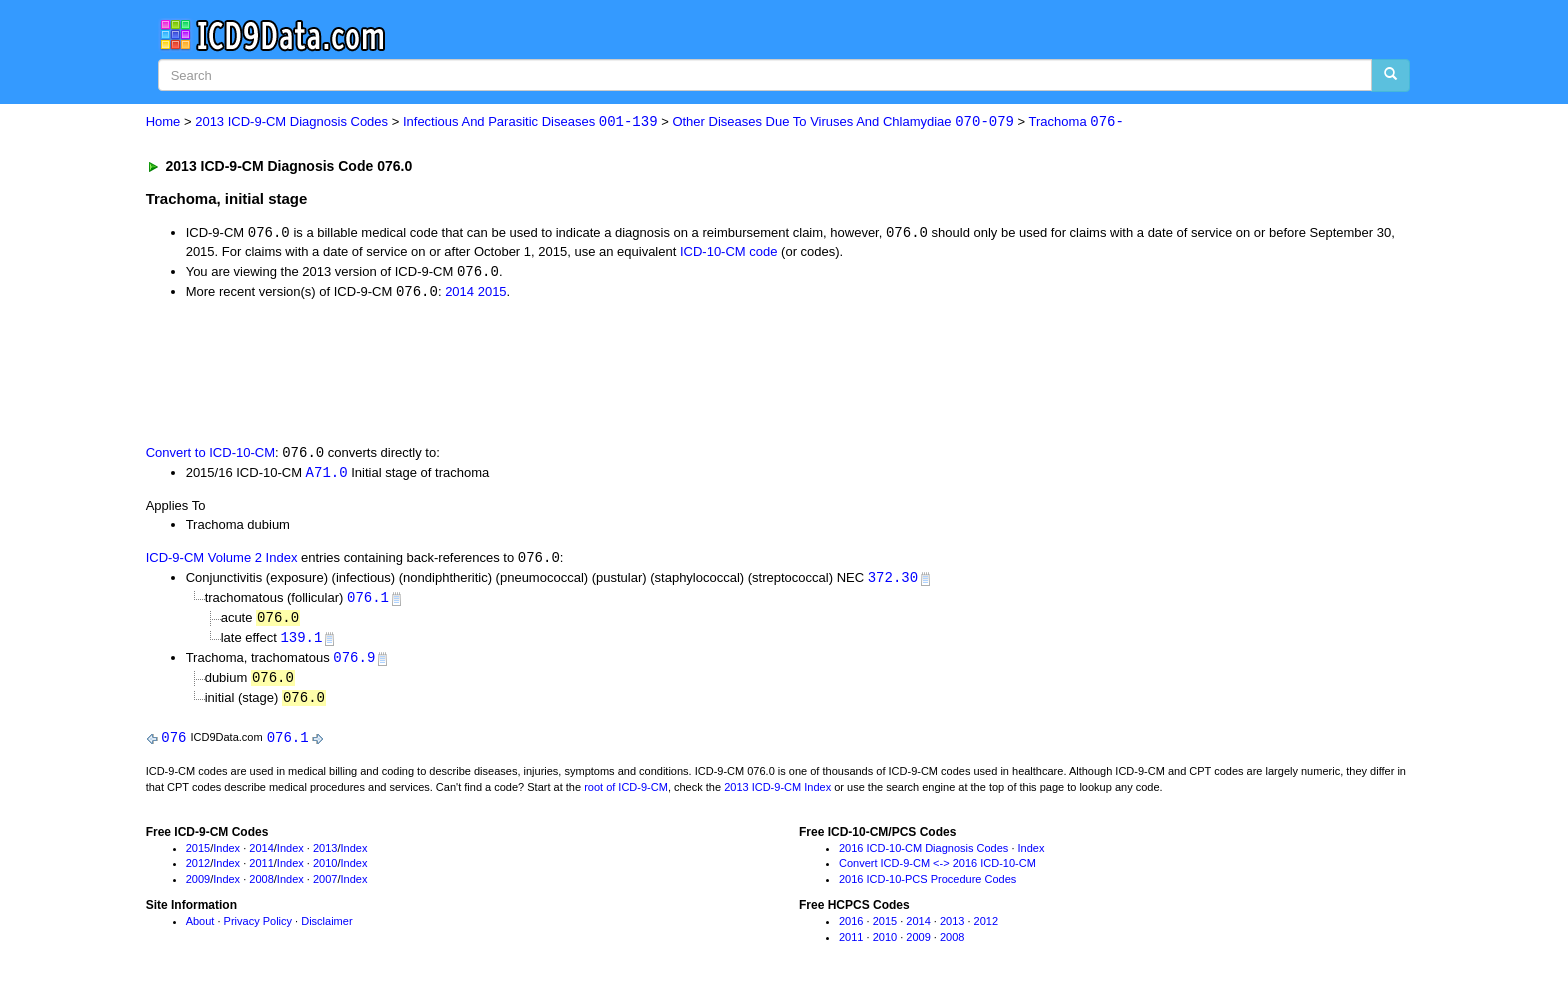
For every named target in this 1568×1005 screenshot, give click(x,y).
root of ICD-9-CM (626, 795)
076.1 (368, 602)
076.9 (354, 663)
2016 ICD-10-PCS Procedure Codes (927, 888)
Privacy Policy (258, 929)
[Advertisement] (503, 373)
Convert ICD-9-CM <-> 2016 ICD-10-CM (937, 872)
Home (163, 122)
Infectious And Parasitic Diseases (530, 122)
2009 (198, 888)
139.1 (301, 643)
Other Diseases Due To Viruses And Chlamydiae (843, 122)
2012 (198, 872)
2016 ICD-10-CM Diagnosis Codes (923, 856)
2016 (851, 929)
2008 (261, 888)
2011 (261, 872)
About (200, 929)
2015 (492, 293)
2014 (459, 293)
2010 (325, 872)
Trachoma (1076, 122)
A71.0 (327, 475)
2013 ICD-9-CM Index (777, 795)
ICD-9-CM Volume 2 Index (222, 562)
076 (173, 745)
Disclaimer (326, 929)
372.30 (893, 581)
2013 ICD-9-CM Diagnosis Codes (291, 122)
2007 (325, 888)
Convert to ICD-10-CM (210, 455)
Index (226, 856)
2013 (325, 856)
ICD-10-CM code (729, 252)
